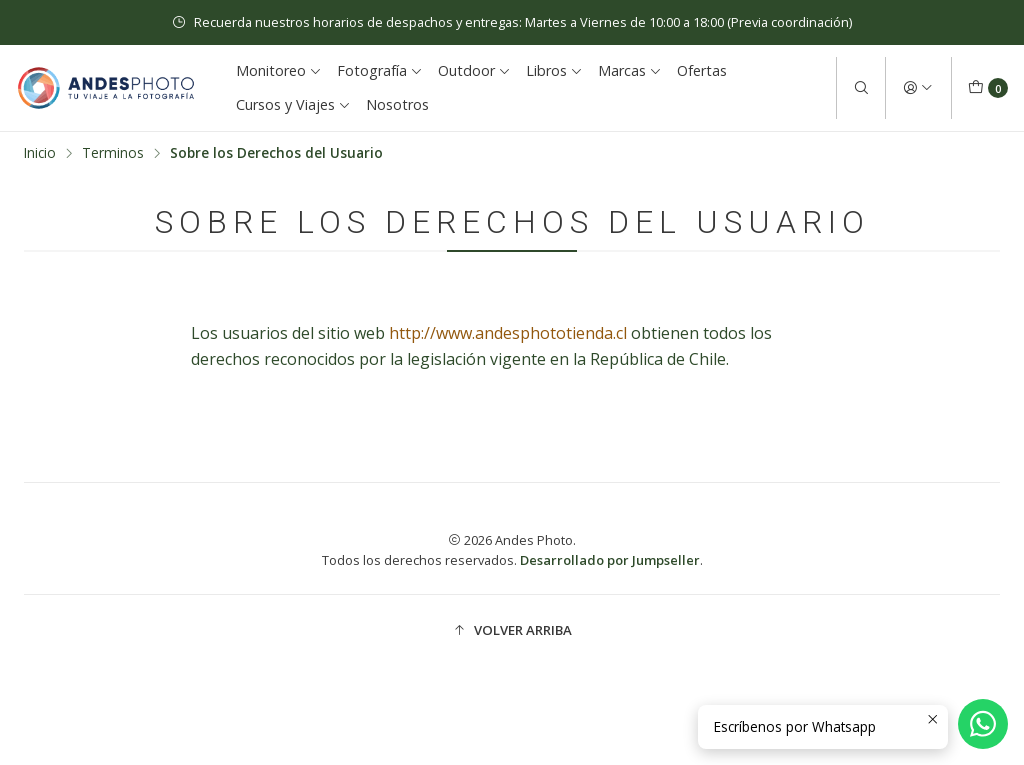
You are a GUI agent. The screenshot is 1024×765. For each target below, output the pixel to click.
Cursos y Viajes (293, 104)
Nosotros (397, 104)
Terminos (113, 153)
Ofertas (702, 70)
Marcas (630, 70)
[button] (512, 631)
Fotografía (380, 70)
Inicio (40, 153)
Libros (554, 70)
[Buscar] (861, 88)
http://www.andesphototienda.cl (508, 333)
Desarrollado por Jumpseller (610, 560)
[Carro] (988, 88)
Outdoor (474, 70)
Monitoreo (279, 70)
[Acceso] (918, 88)
